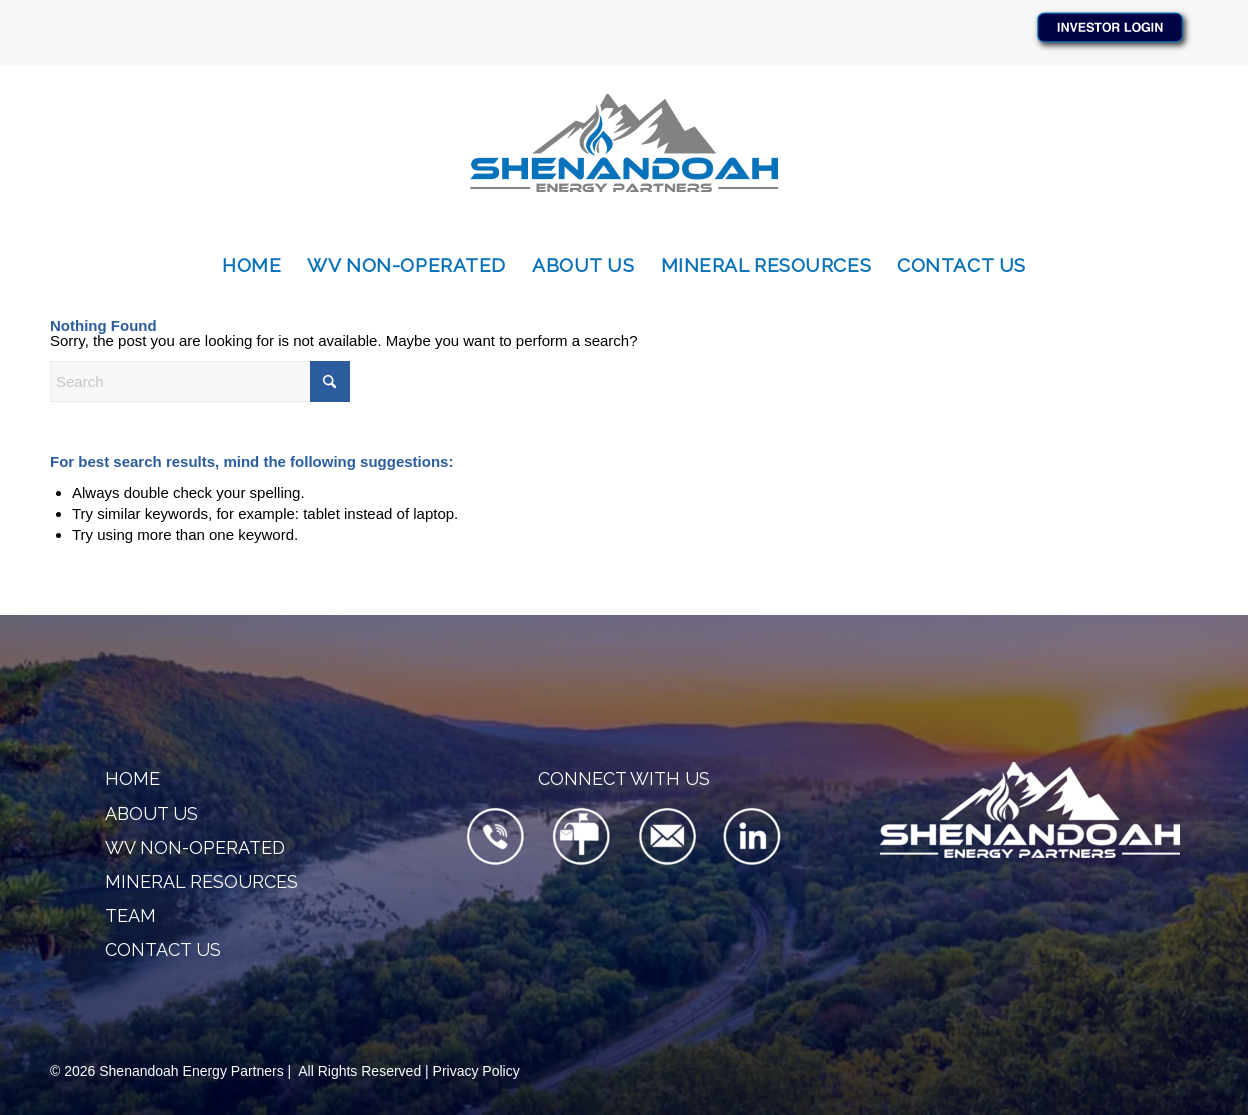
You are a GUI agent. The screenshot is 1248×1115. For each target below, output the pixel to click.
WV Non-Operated (195, 847)
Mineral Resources (201, 881)
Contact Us (163, 949)
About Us (151, 813)
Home (132, 778)
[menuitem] (251, 265)
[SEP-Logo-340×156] (624, 152)
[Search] (200, 381)
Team (130, 915)
